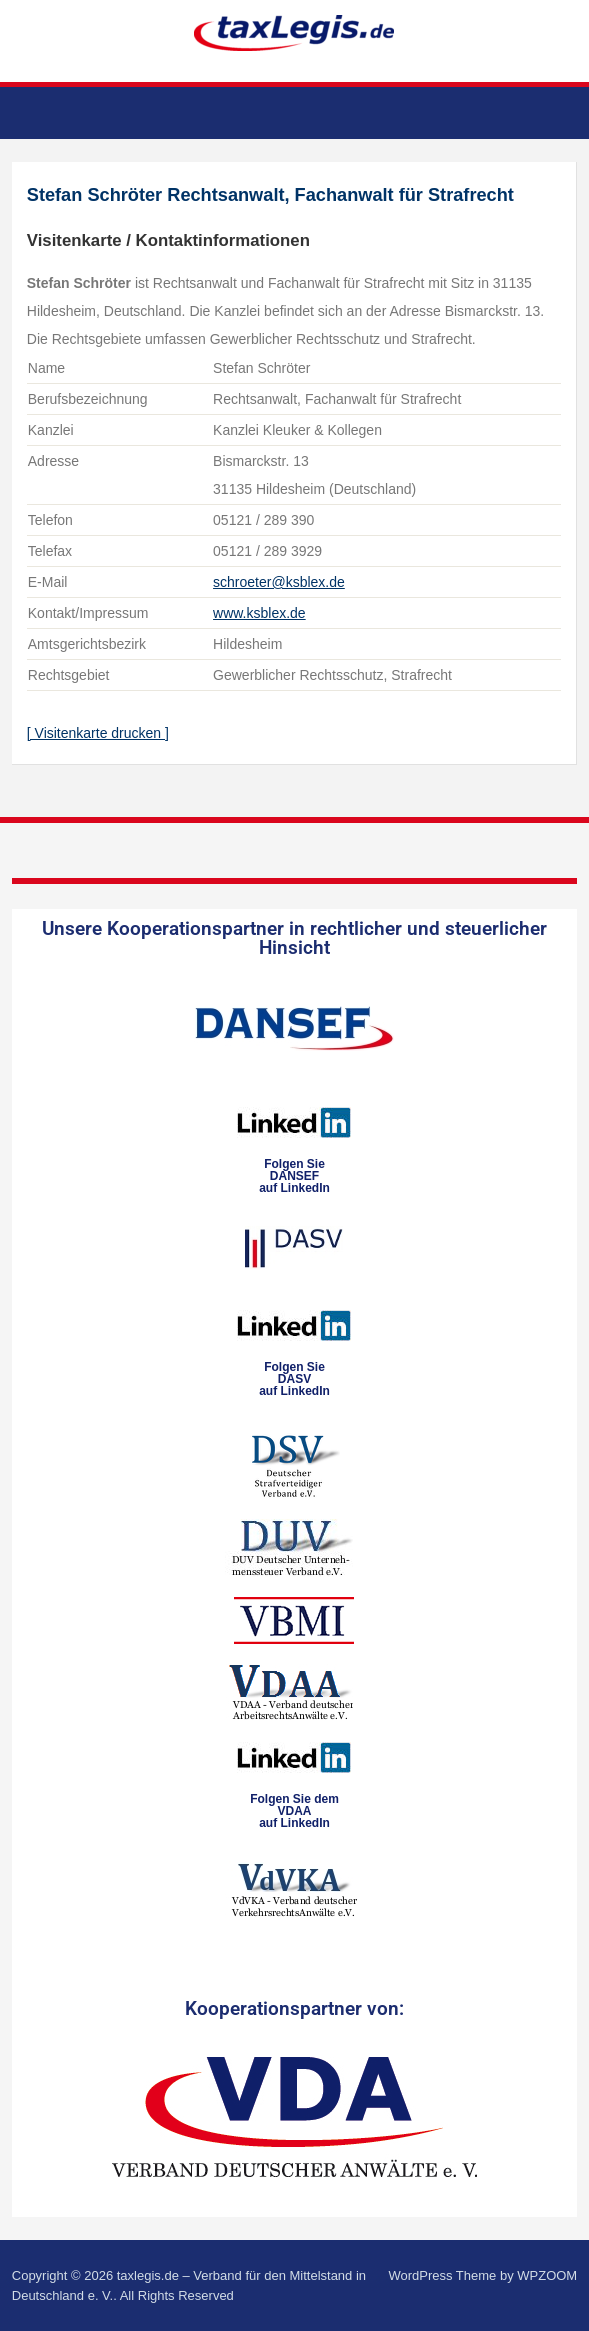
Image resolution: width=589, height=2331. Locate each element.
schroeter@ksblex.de (279, 582)
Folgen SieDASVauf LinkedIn (294, 1379)
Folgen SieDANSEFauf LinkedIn (294, 1176)
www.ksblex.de (259, 613)
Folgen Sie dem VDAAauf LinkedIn (294, 1811)
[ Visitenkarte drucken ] (98, 733)
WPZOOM (547, 2275)
